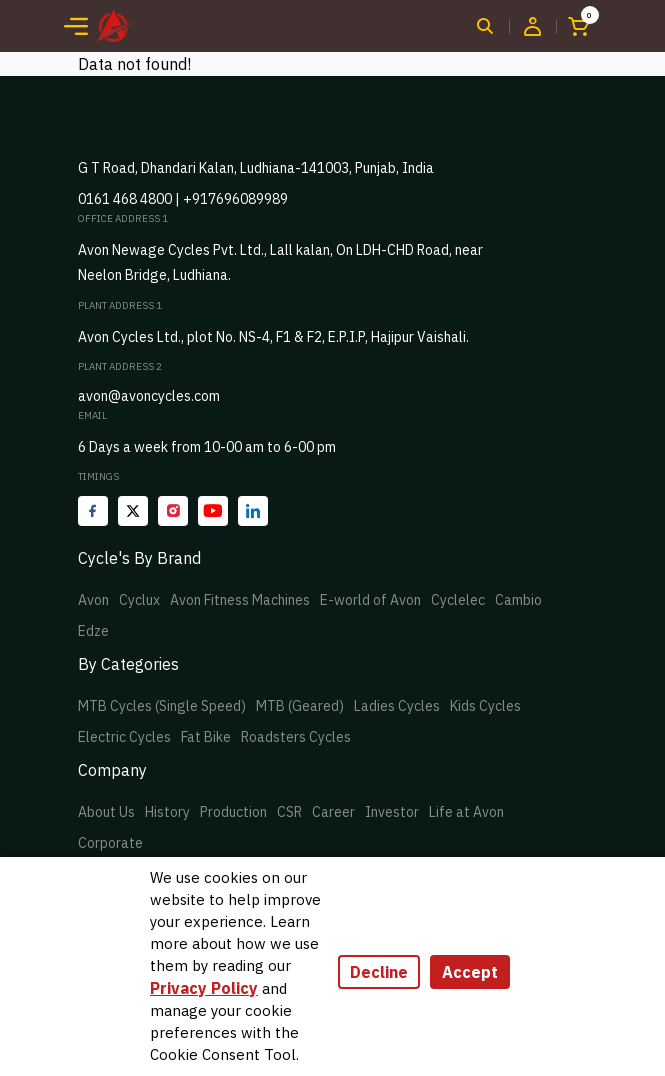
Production (233, 812)
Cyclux (139, 600)
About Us (106, 812)
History (167, 812)
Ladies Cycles (397, 706)
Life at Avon (466, 812)
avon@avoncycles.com (149, 396)
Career (333, 812)
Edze (93, 631)
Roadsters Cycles (296, 737)
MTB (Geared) (300, 706)
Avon (93, 600)
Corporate (110, 843)
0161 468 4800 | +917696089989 (183, 199)
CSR (289, 812)
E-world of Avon (370, 600)
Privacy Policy (204, 988)
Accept (470, 972)
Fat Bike (206, 737)
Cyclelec (458, 600)
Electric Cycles (124, 737)
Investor (392, 812)
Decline (379, 972)
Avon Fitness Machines (240, 600)
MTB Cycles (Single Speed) (162, 706)
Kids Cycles (485, 706)
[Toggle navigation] (76, 26)
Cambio (518, 600)
